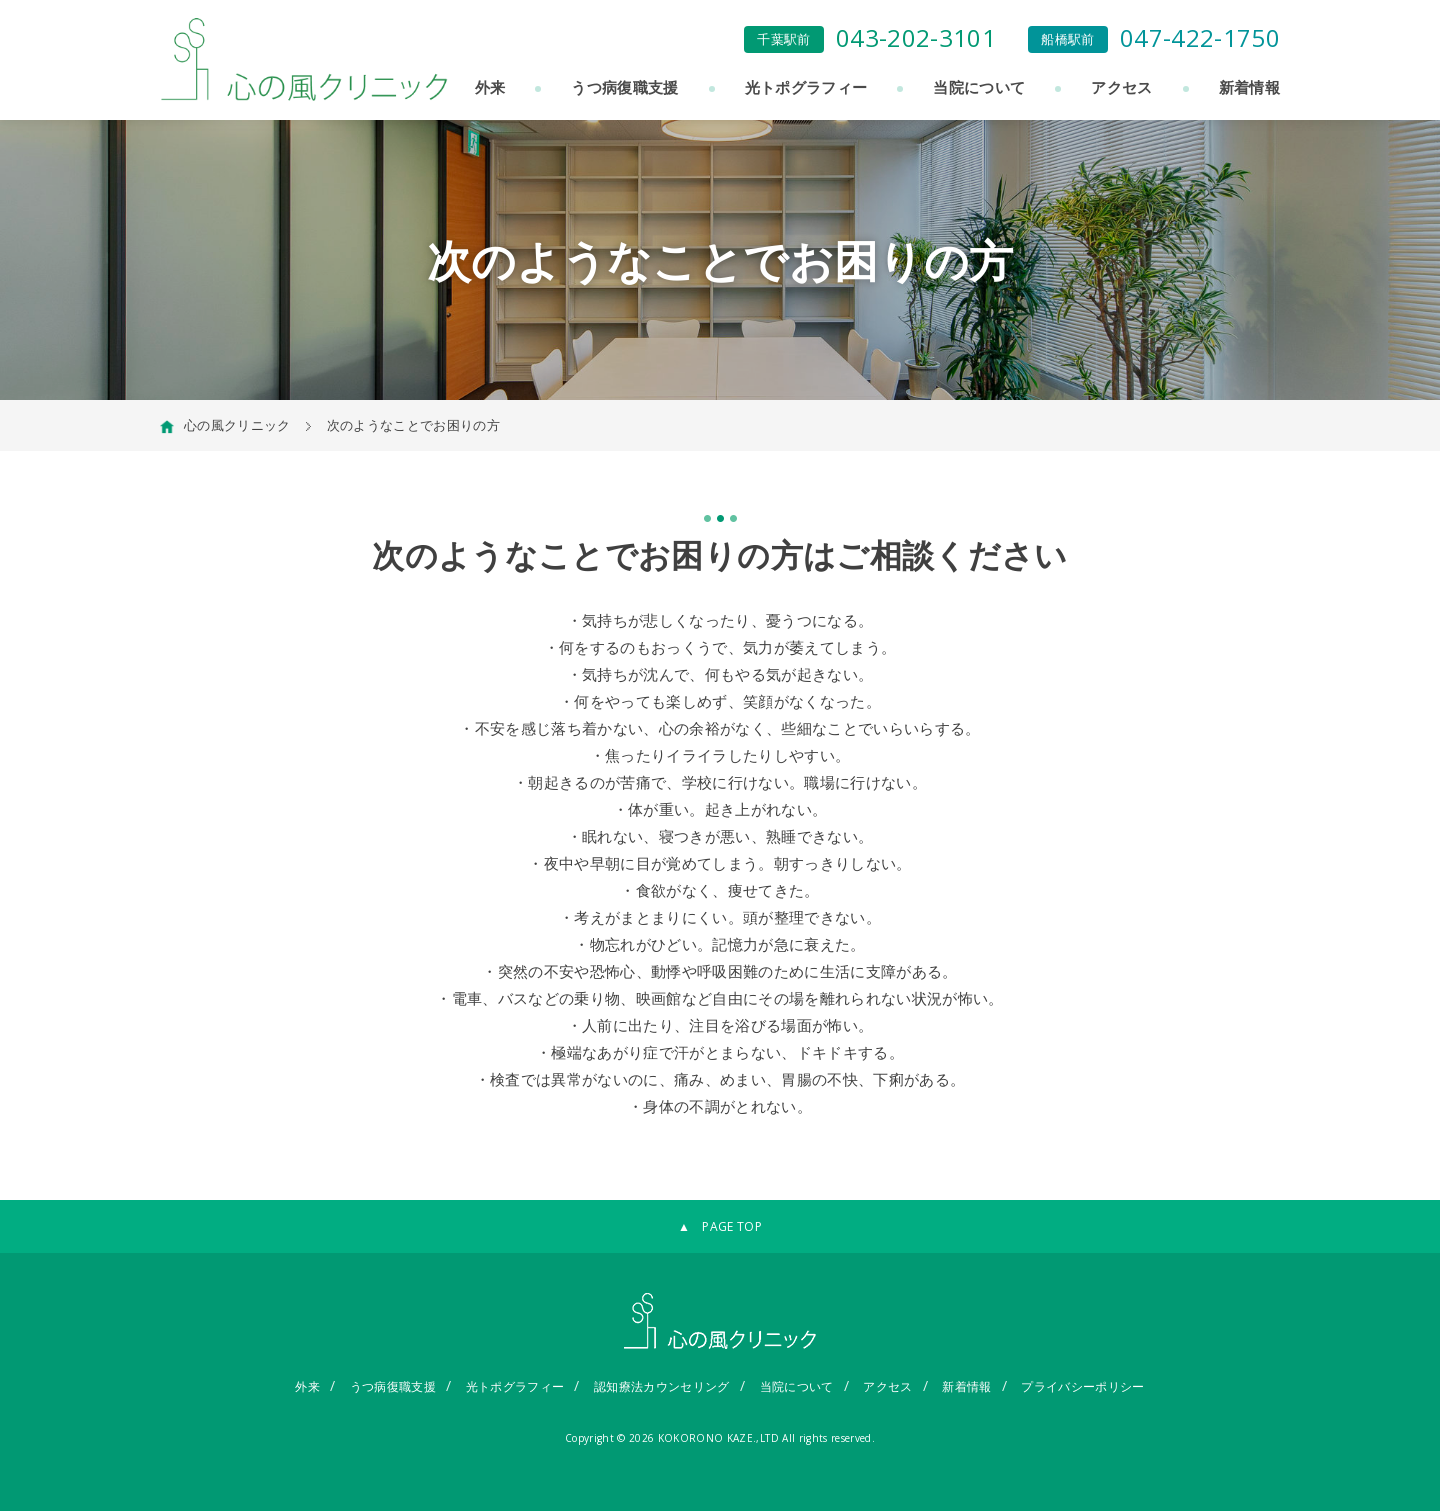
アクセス (1121, 87)
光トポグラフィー (806, 87)
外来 (490, 87)
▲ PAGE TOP (720, 1226)
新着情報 (1249, 87)
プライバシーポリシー (1082, 1386)
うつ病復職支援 (624, 87)
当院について (979, 87)
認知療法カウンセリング (662, 1386)
